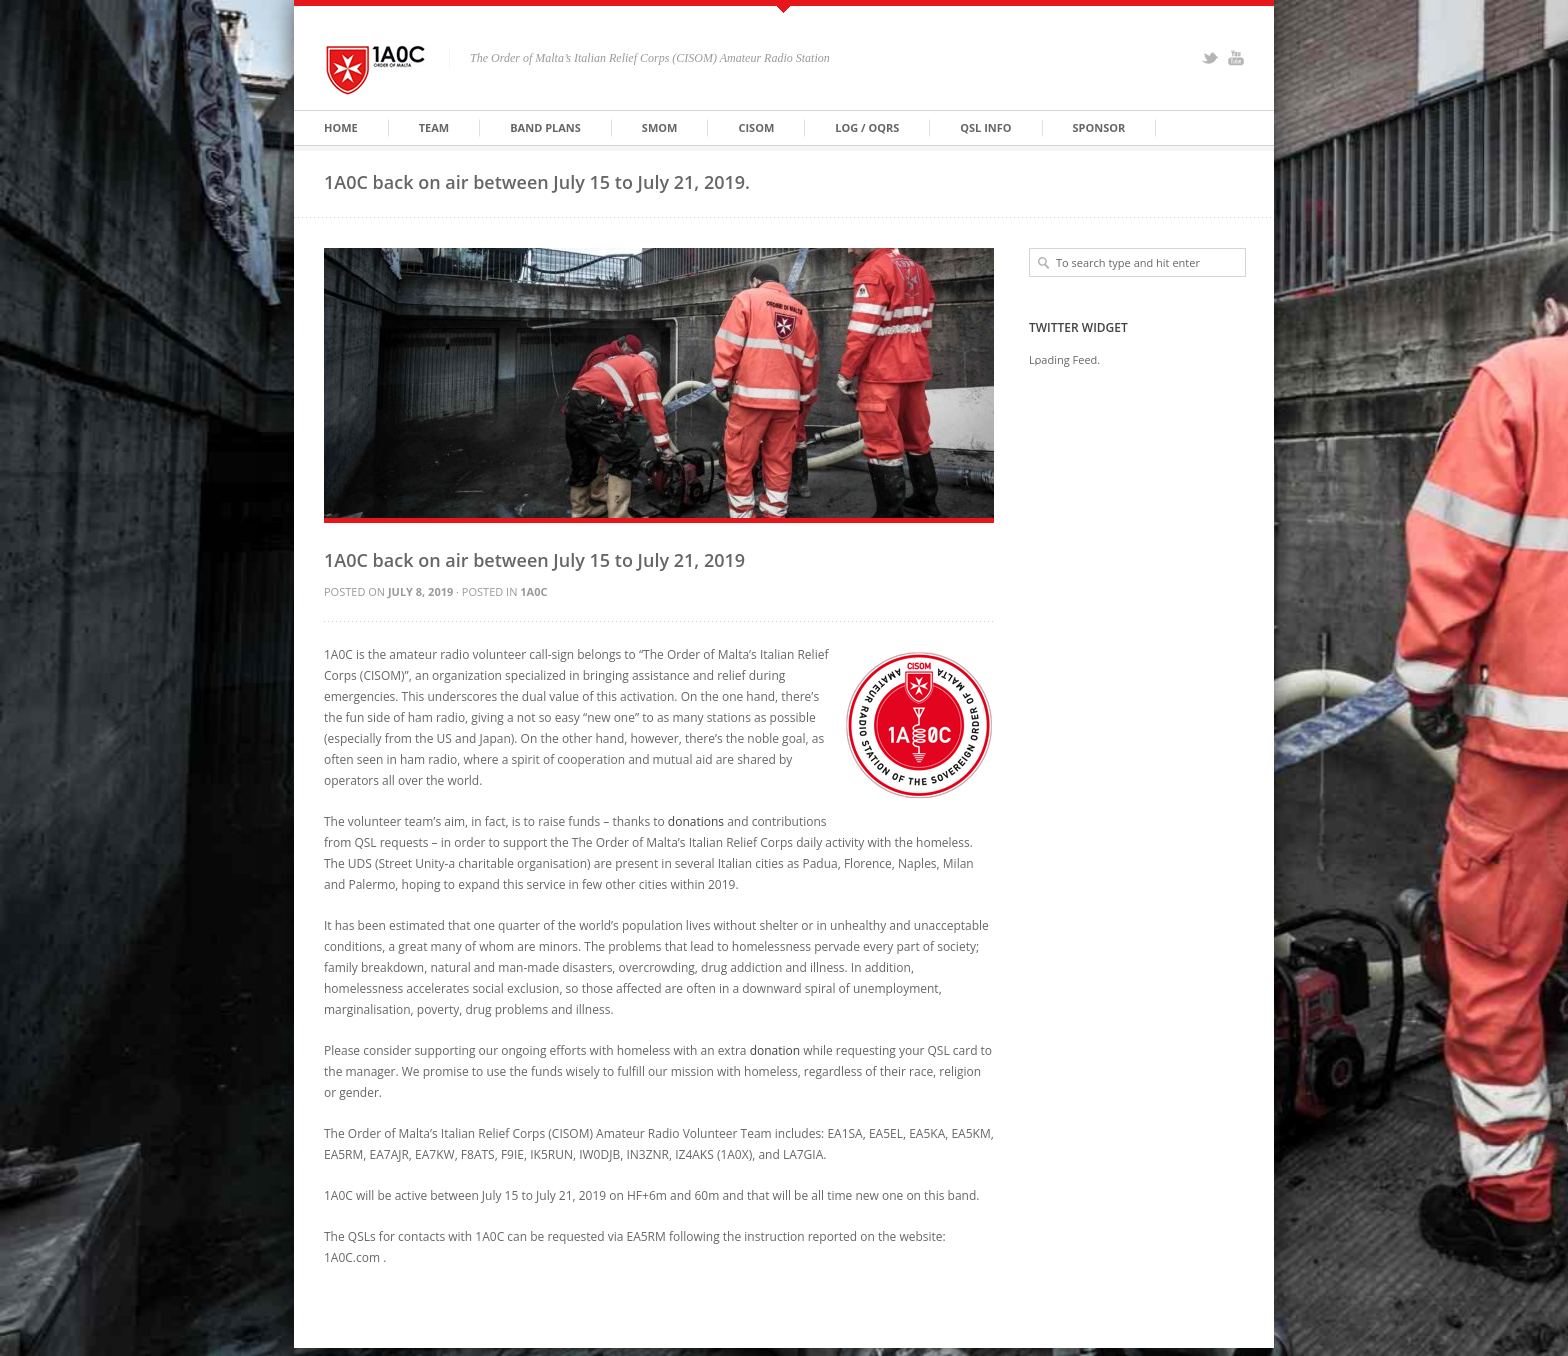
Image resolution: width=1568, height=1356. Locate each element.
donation (775, 1050)
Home (341, 127)
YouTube (1236, 58)
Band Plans (545, 127)
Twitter (1210, 58)
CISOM (756, 127)
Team (434, 127)
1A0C (533, 591)
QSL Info (985, 127)
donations (696, 821)
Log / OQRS (867, 127)
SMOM (660, 127)
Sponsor (1099, 127)
